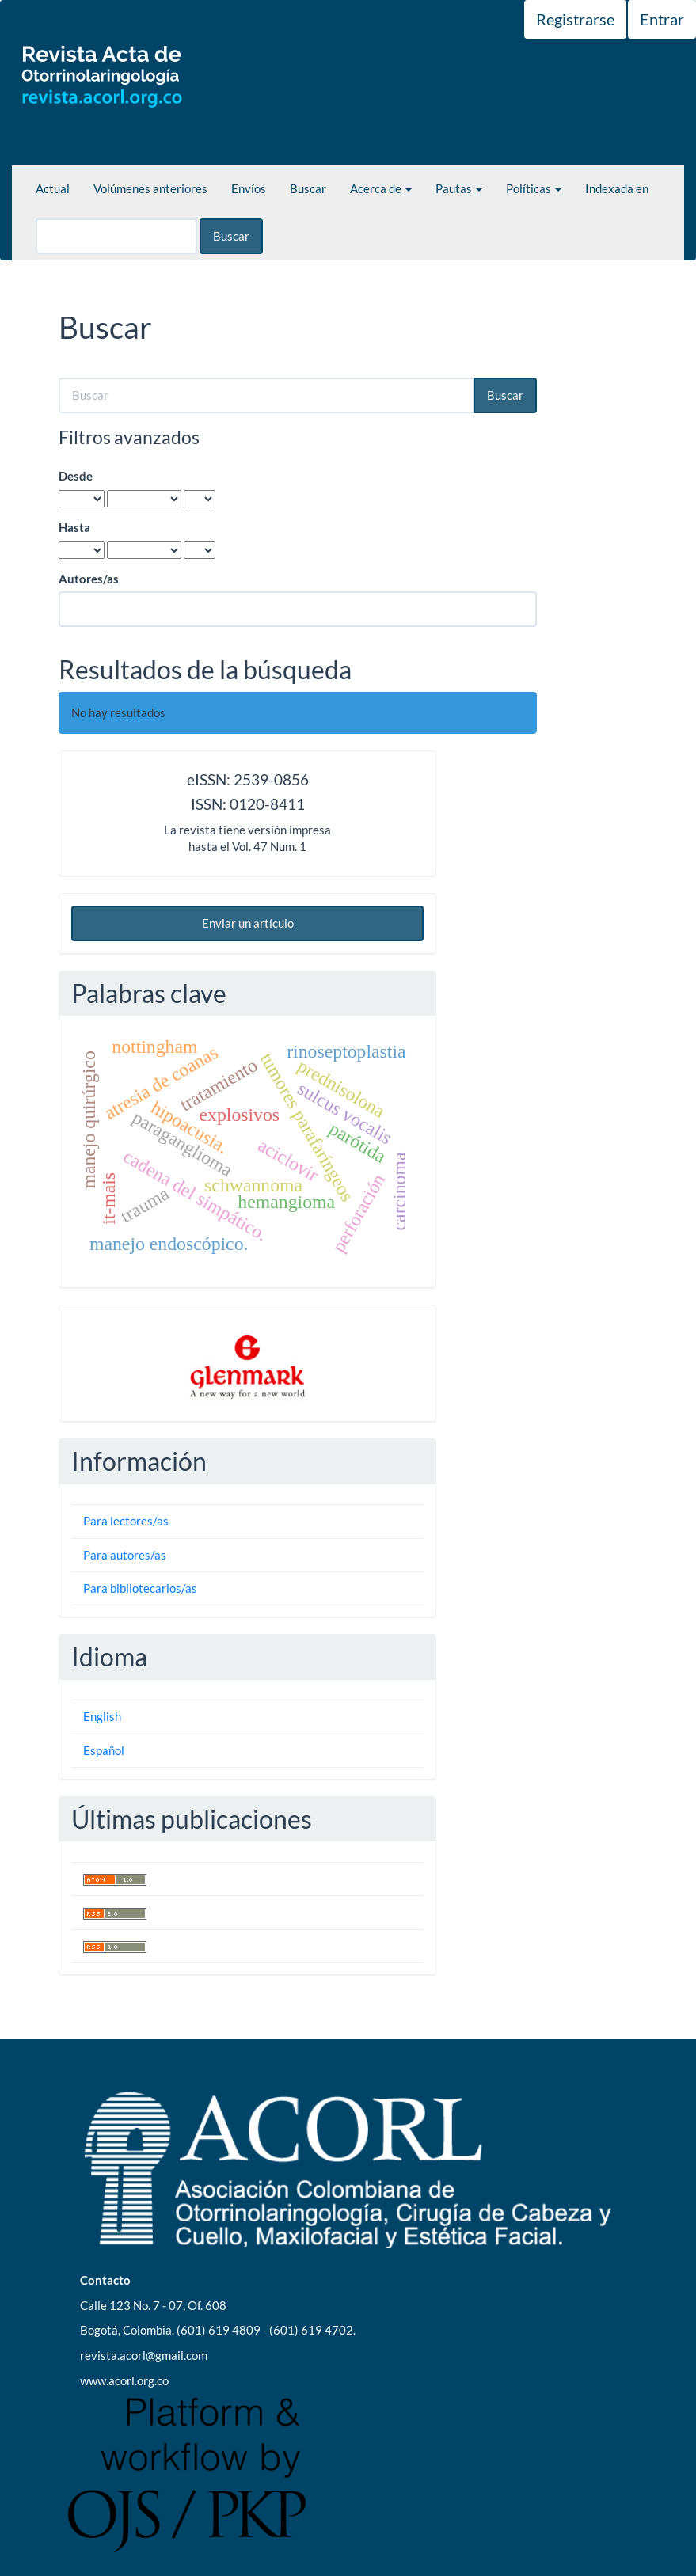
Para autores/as (124, 1555)
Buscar (308, 188)
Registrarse (575, 18)
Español (103, 1750)
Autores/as (89, 579)
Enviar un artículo (248, 923)
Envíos (248, 188)
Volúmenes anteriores (150, 188)
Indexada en (616, 188)
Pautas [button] (458, 188)
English (102, 1716)
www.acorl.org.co (124, 2380)
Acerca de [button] (381, 188)
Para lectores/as (126, 1521)
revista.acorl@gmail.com (143, 2355)
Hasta (74, 527)
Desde (76, 476)
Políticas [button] (533, 188)
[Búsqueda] (116, 236)
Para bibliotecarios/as (140, 1588)
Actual (53, 188)
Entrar (662, 18)
